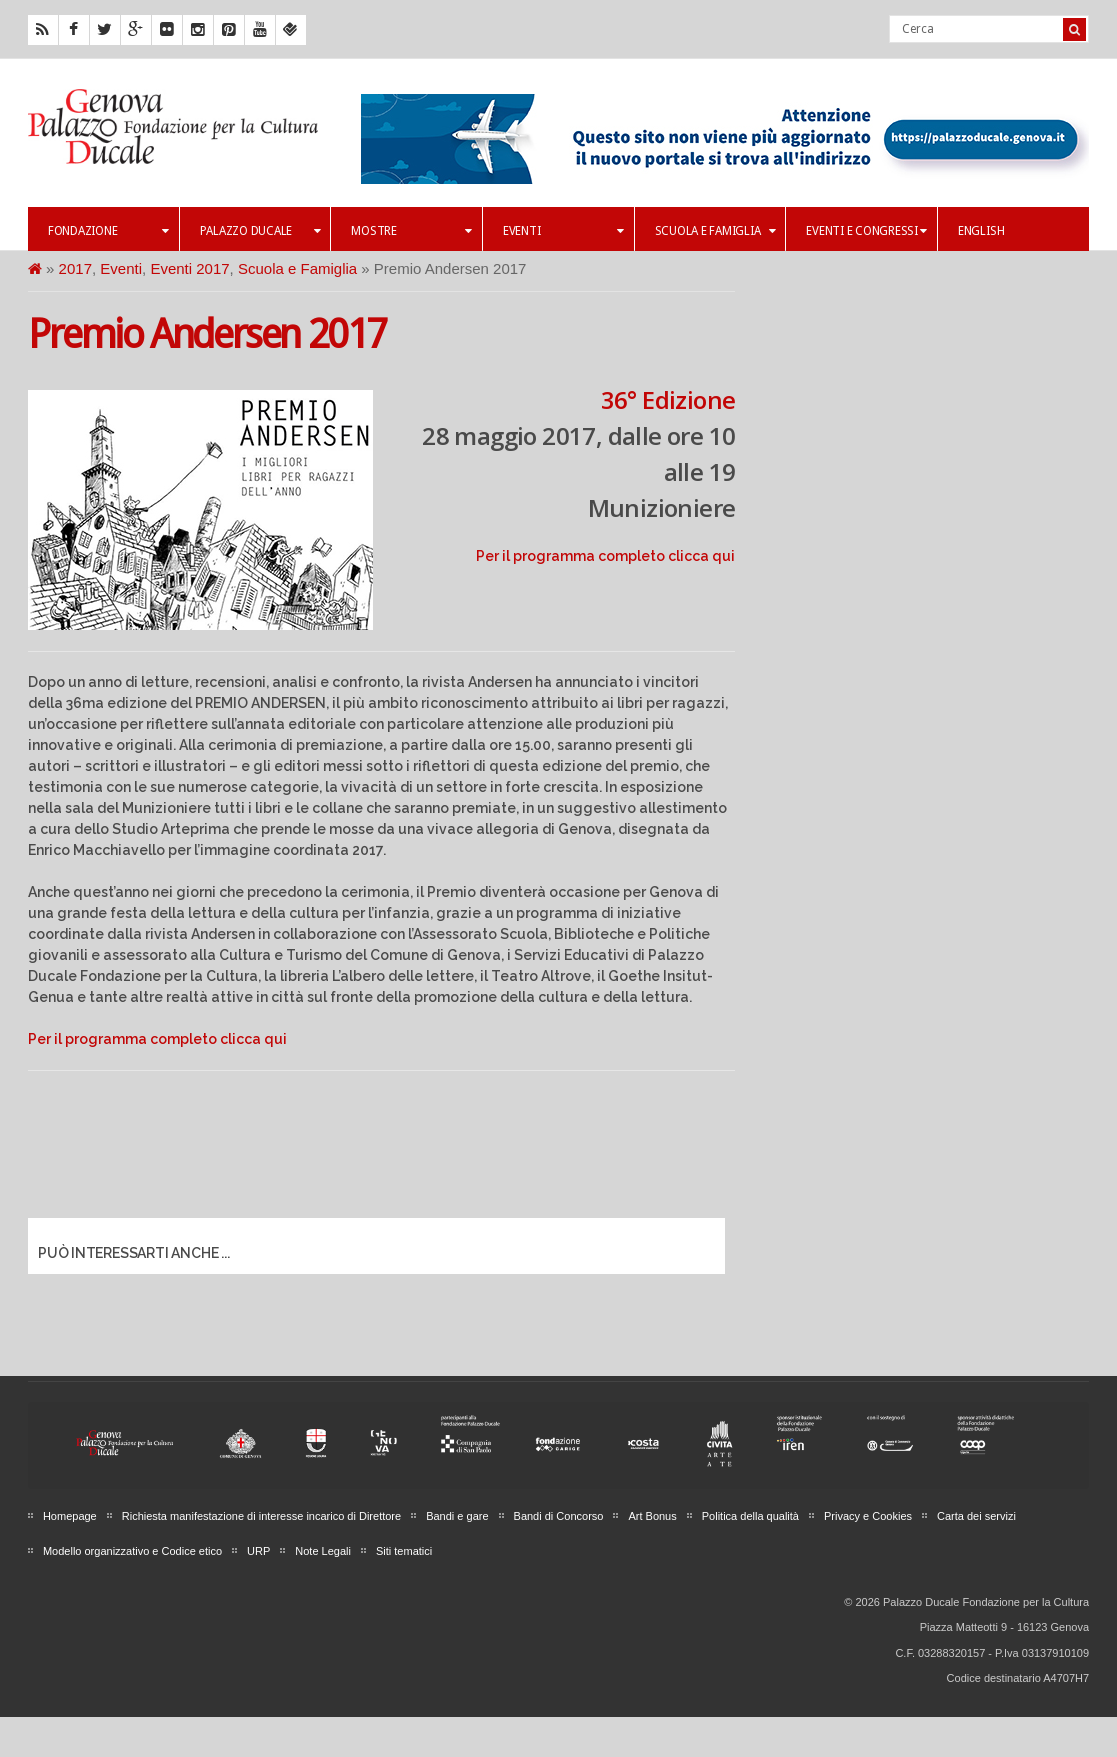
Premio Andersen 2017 (207, 334)
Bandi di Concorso (559, 1516)
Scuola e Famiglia (297, 268)
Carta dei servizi (976, 1516)
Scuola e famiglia (715, 231)
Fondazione (108, 231)
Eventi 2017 (189, 268)
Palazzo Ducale (260, 231)
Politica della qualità (750, 1516)
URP (258, 1551)
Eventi (563, 231)
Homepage (70, 1516)
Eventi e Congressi (866, 231)
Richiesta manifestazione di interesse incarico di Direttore (261, 1516)
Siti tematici (404, 1551)
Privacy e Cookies (868, 1516)
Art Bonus (652, 1516)
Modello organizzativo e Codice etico (132, 1551)
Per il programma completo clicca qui (605, 556)
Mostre (411, 231)
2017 (75, 268)
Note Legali (323, 1551)
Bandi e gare (457, 1516)
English (981, 231)
